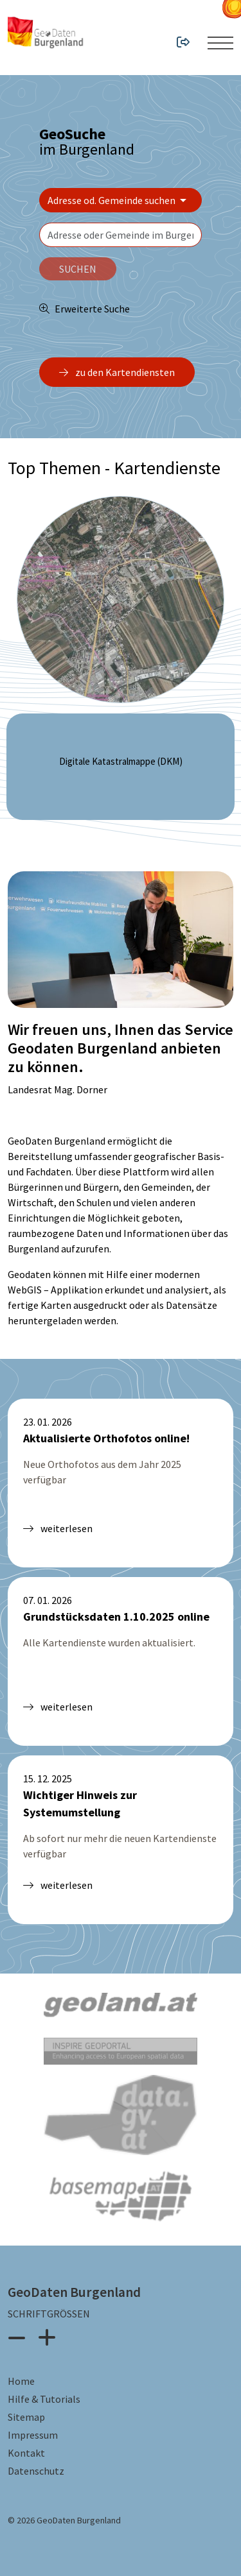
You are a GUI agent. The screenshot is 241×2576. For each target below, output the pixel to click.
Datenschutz (36, 2470)
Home (21, 2381)
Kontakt (26, 2452)
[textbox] (120, 235)
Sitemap (26, 2416)
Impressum (33, 2434)
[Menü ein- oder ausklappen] (220, 43)
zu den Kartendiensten (117, 372)
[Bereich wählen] (120, 200)
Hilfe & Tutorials (44, 2399)
